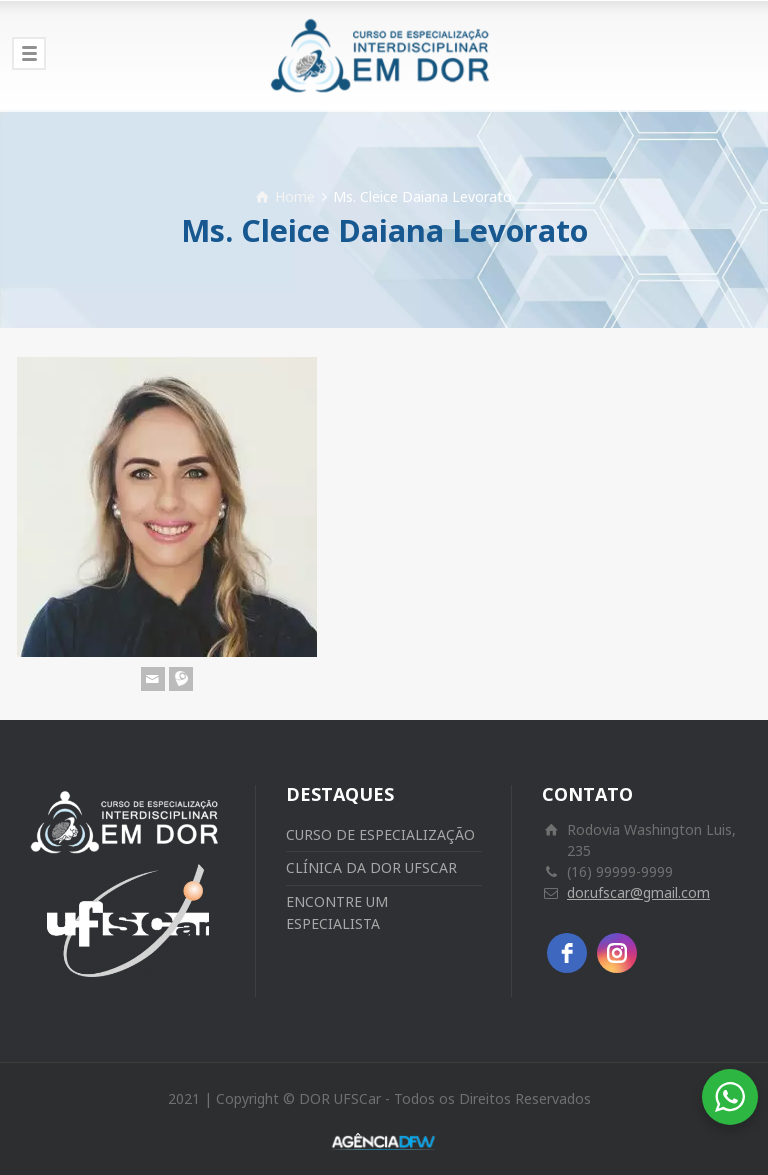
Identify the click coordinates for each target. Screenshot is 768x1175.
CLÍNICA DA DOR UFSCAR (371, 867)
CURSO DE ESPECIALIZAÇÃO (380, 834)
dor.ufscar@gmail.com (638, 892)
